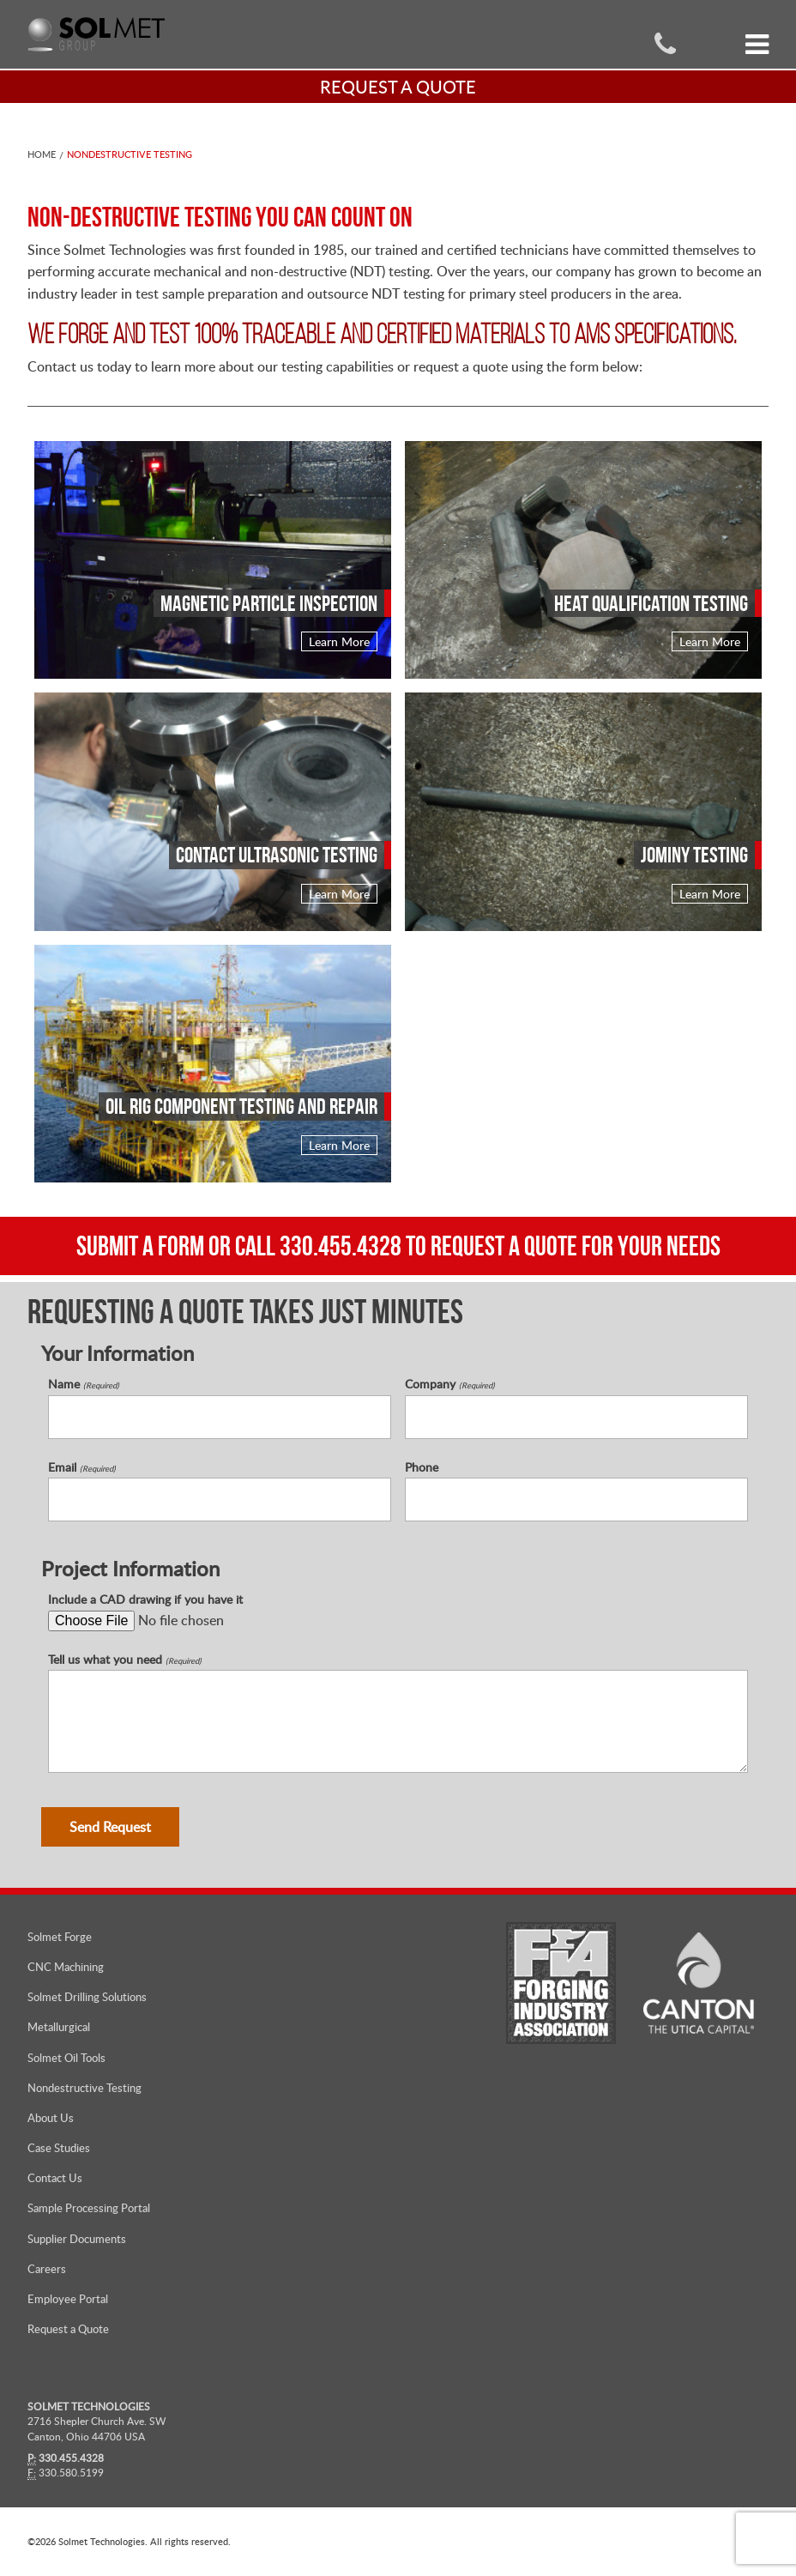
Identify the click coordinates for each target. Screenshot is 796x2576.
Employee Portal (67, 2298)
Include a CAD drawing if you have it (145, 1599)
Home (41, 154)
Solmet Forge (59, 1936)
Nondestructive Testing (129, 154)
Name (83, 1384)
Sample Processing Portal (88, 2208)
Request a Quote (68, 2328)
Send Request (110, 1826)
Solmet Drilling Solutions (87, 1996)
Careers (46, 2268)
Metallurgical (58, 2027)
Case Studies (58, 2147)
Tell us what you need (125, 1658)
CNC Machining (65, 1966)
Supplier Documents (76, 2238)
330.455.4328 (340, 1246)
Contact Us (54, 2177)
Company (450, 1384)
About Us (50, 2117)
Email (82, 1466)
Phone (421, 1466)
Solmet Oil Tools (66, 2057)
